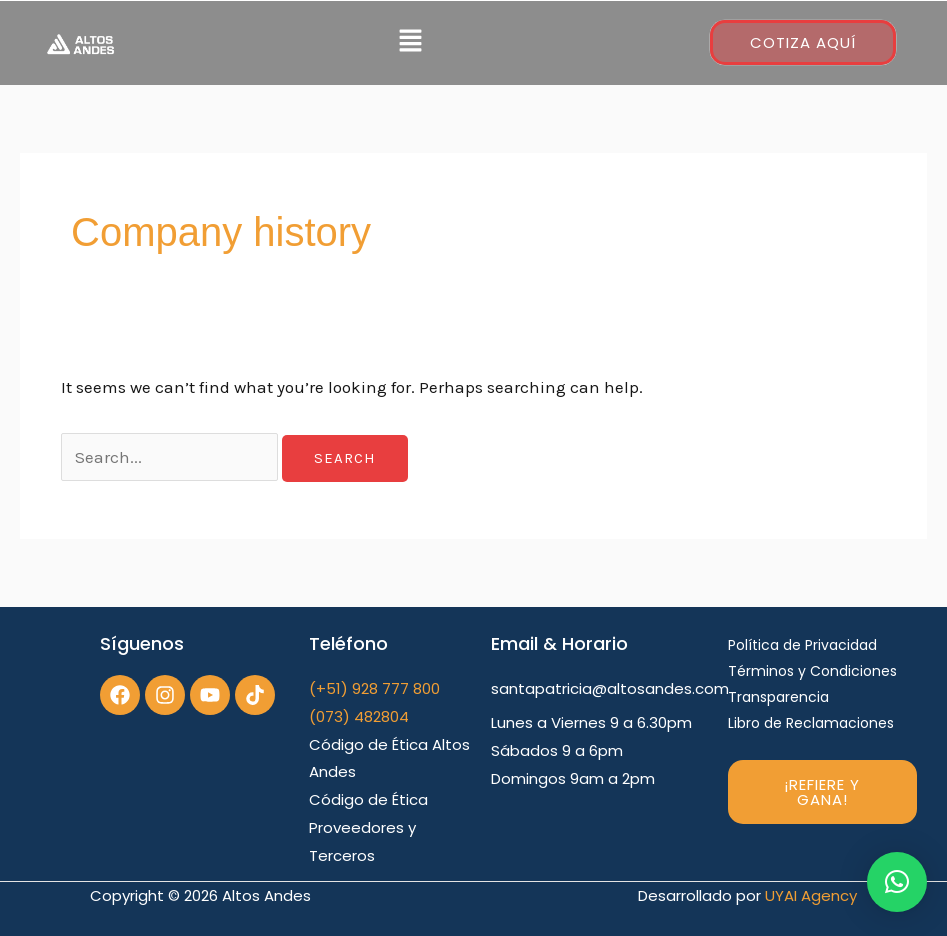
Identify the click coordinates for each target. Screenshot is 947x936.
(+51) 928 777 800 (374, 688)
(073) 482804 (359, 716)
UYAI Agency (811, 895)
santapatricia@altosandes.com (610, 688)
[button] (410, 43)
